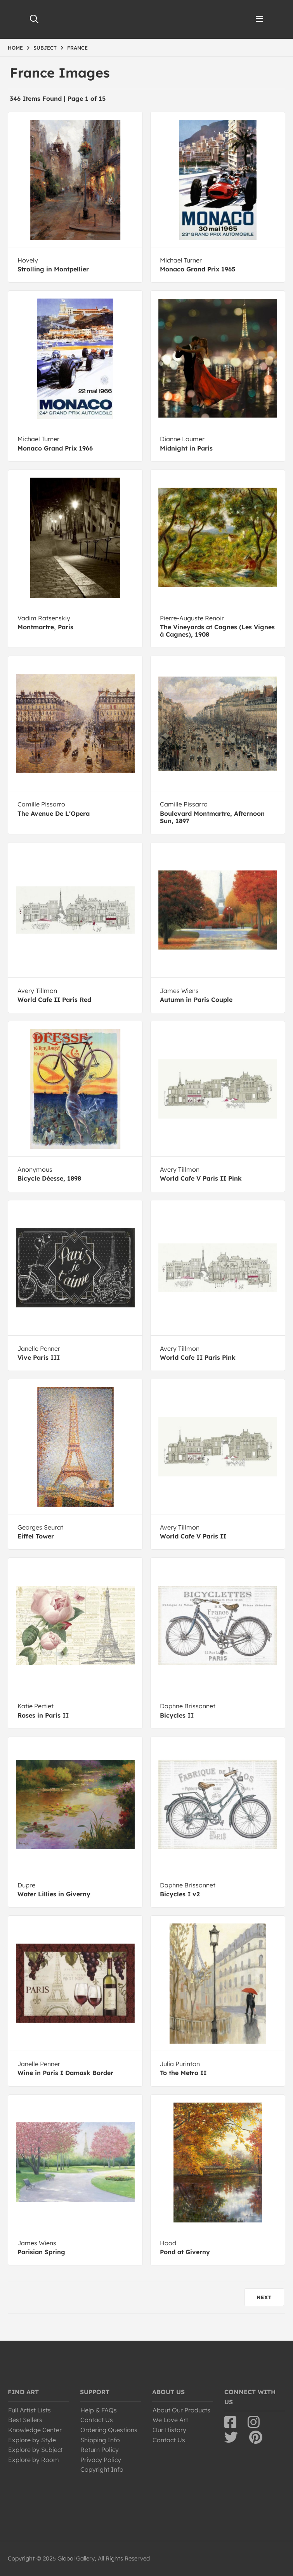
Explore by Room (33, 2460)
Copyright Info (101, 2469)
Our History (169, 2430)
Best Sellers (25, 2420)
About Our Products (181, 2410)
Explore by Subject (35, 2449)
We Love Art (170, 2420)
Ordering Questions (108, 2430)
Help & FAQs (98, 2410)
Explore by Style (32, 2440)
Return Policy (99, 2449)
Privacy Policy (100, 2460)
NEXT (264, 2297)
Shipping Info (100, 2440)
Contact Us (96, 2420)
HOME (15, 48)
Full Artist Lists (29, 2410)
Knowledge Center (35, 2430)
